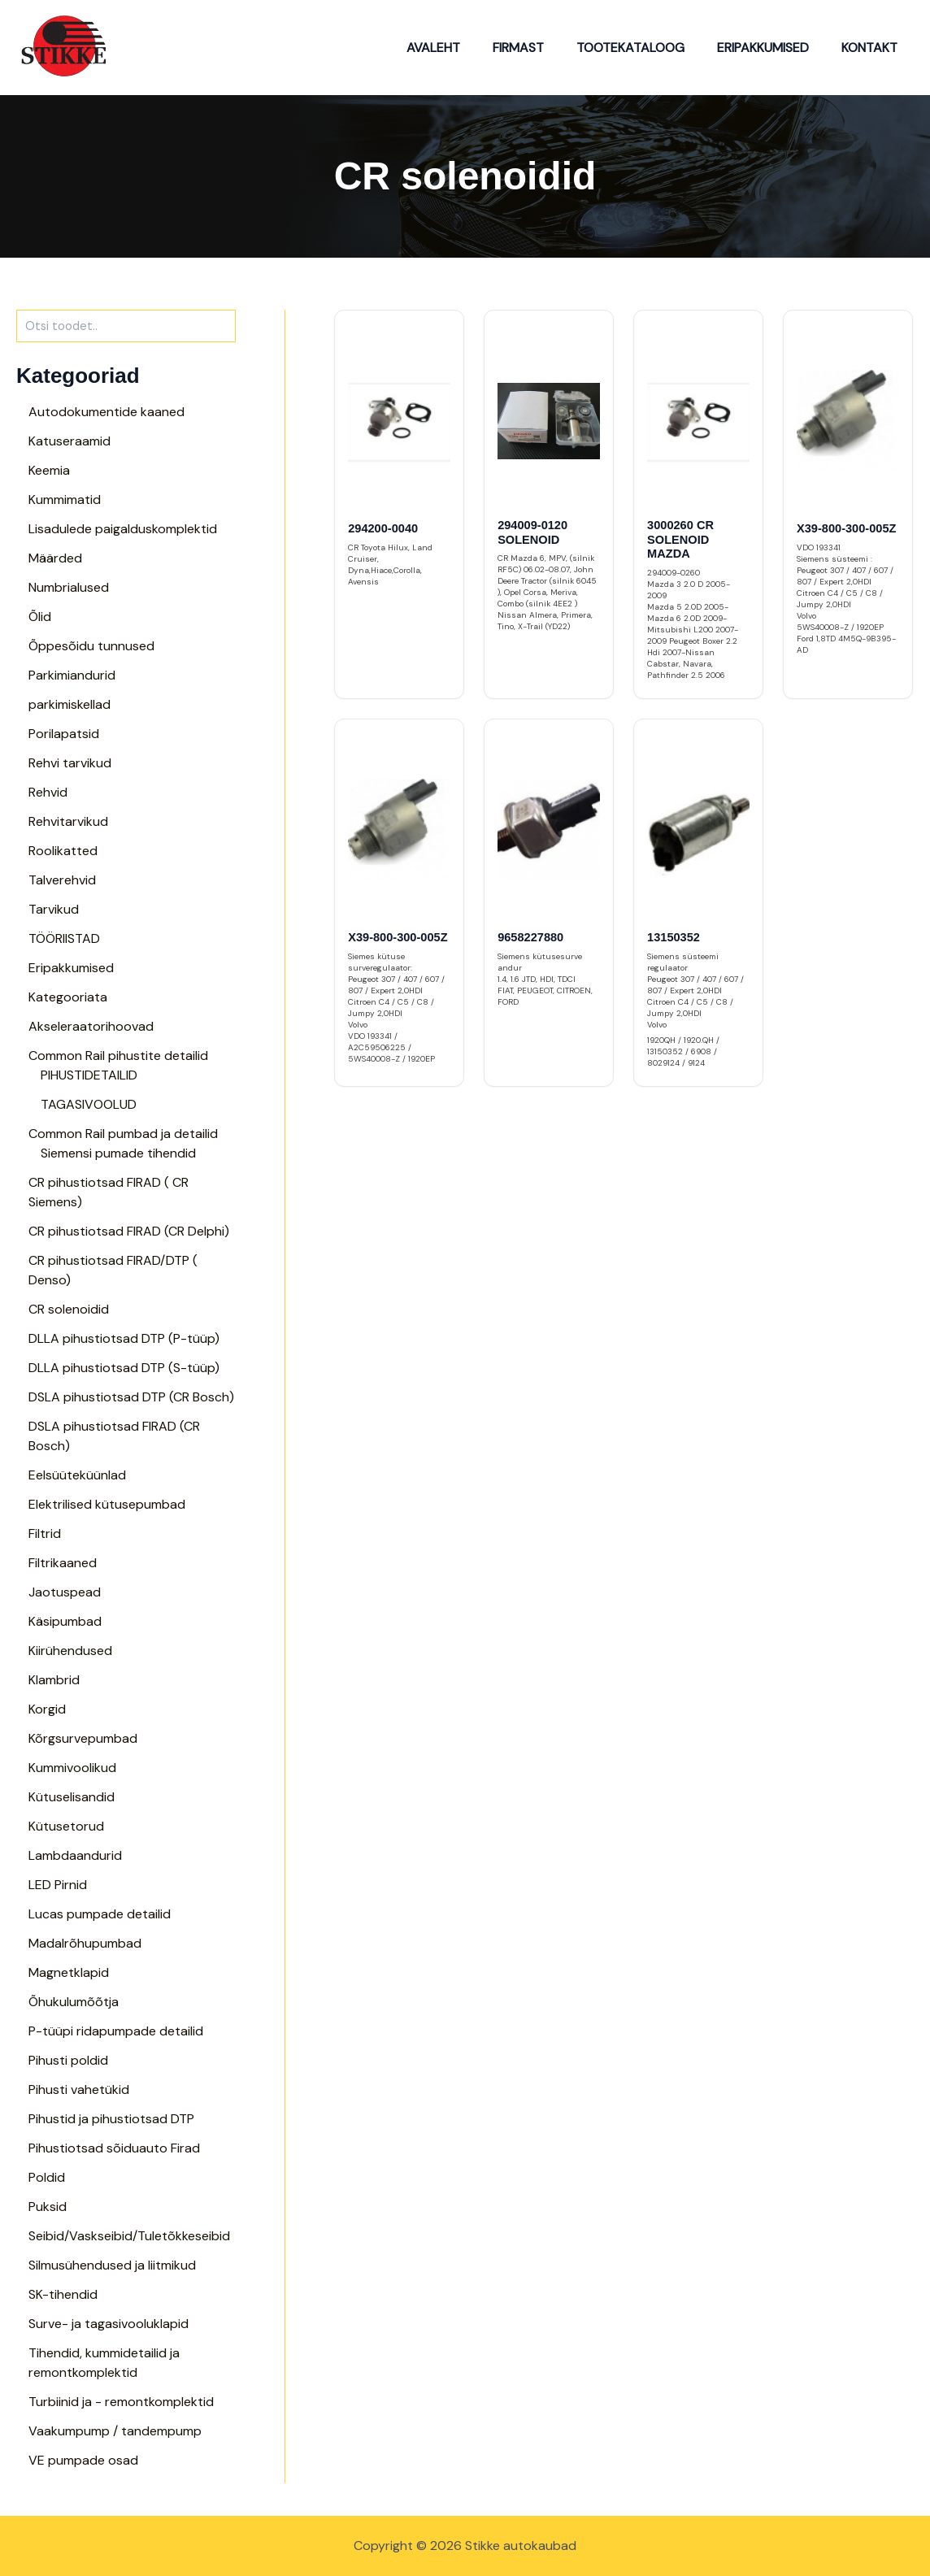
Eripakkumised (773, 47)
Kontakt (873, 47)
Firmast (541, 47)
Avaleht (462, 47)
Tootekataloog (647, 47)
